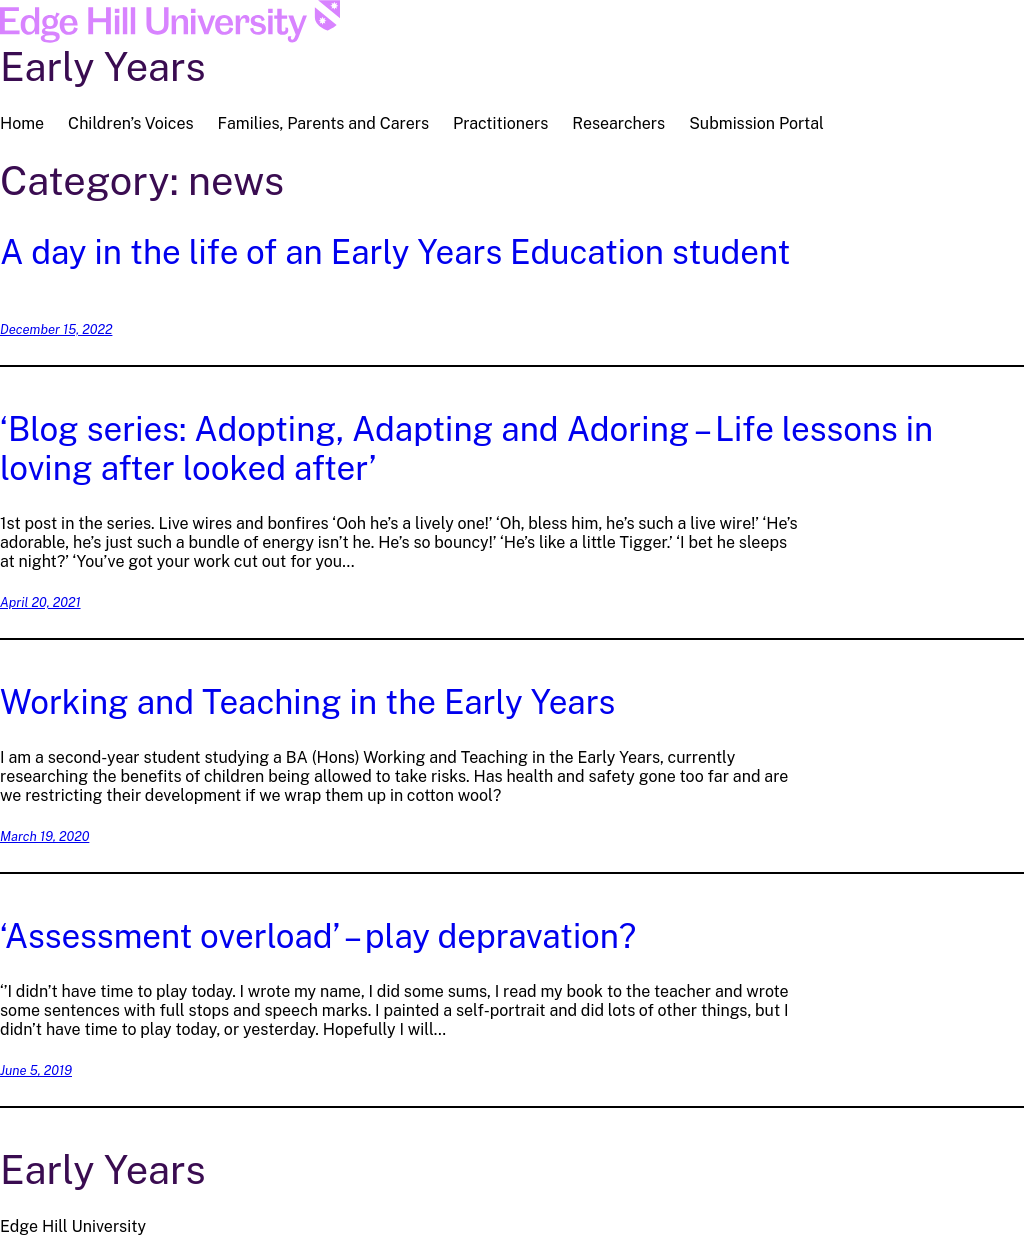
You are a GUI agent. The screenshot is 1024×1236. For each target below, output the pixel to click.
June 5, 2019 (36, 1070)
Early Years (103, 66)
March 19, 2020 (44, 836)
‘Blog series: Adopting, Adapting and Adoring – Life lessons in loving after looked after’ (466, 448)
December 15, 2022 (56, 329)
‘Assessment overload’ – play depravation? (318, 935)
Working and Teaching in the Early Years (307, 701)
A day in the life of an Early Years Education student (395, 251)
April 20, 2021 (40, 602)
